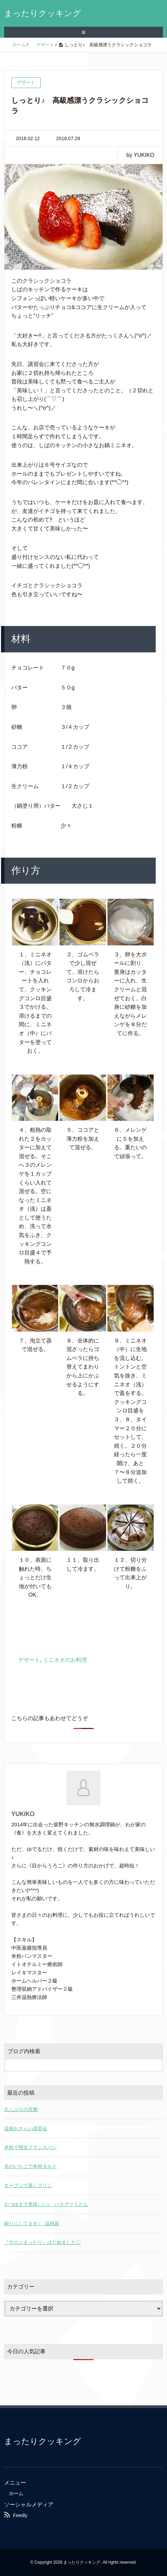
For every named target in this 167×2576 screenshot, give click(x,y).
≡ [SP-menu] (83, 32)
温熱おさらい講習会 (25, 2128)
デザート (29, 1660)
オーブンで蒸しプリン (28, 2185)
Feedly (20, 2515)
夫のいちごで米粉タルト (30, 2166)
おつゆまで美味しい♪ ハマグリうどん (46, 2204)
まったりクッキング (42, 13)
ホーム (16, 2493)
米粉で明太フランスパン (30, 2147)
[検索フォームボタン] (156, 2065)
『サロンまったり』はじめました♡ (42, 2242)
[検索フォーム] (77, 2065)
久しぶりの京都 (21, 2109)
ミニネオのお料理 (65, 1660)
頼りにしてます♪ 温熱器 (31, 2223)
